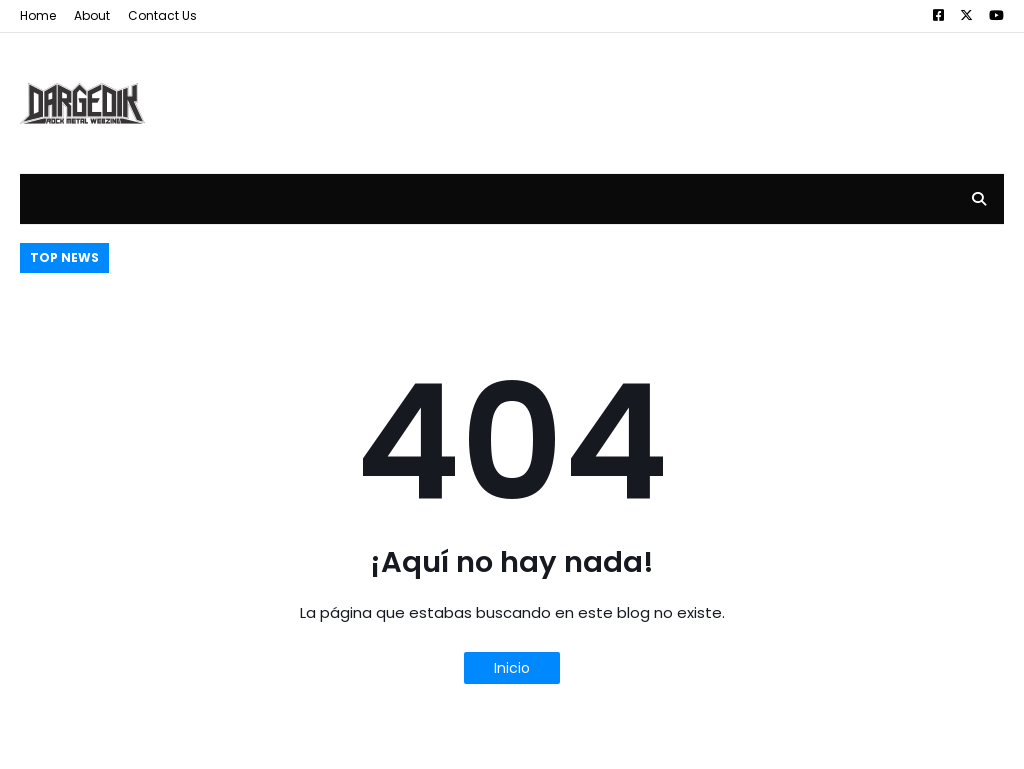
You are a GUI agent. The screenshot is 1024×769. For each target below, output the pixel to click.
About (92, 15)
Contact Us (162, 15)
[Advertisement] (640, 88)
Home (38, 15)
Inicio (512, 668)
